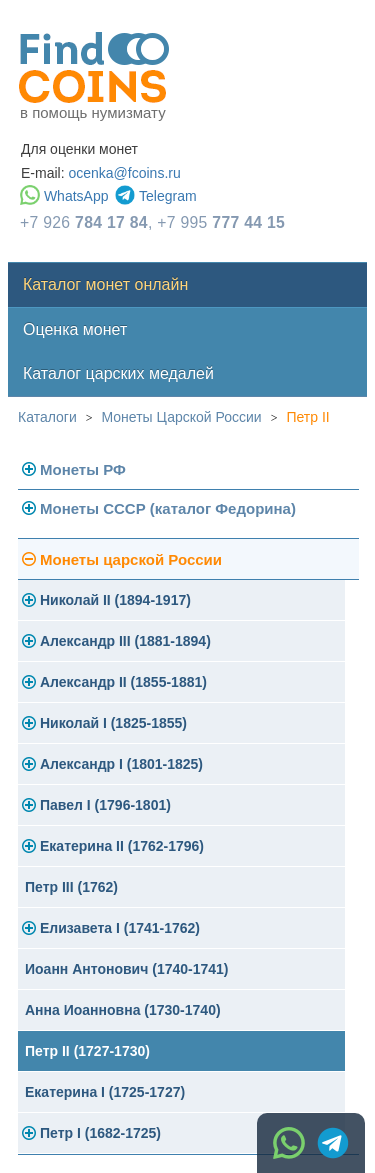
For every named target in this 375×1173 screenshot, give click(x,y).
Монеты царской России (131, 559)
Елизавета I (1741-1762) (120, 928)
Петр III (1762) (71, 887)
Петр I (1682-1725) (100, 1133)
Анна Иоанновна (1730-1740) (123, 1010)
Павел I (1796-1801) (105, 805)
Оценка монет (75, 329)
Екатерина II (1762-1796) (122, 846)
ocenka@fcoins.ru (124, 173)
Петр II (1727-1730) (87, 1051)
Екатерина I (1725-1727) (105, 1092)
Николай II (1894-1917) (115, 600)
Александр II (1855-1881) (123, 682)
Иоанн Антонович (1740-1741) (127, 969)
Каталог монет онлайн (105, 284)
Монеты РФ (83, 469)
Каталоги (47, 417)
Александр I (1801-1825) (121, 764)
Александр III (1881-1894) (125, 641)
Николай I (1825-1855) (113, 723)
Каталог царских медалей (118, 373)
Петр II (307, 417)
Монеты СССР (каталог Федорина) (168, 508)
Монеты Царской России (182, 417)
